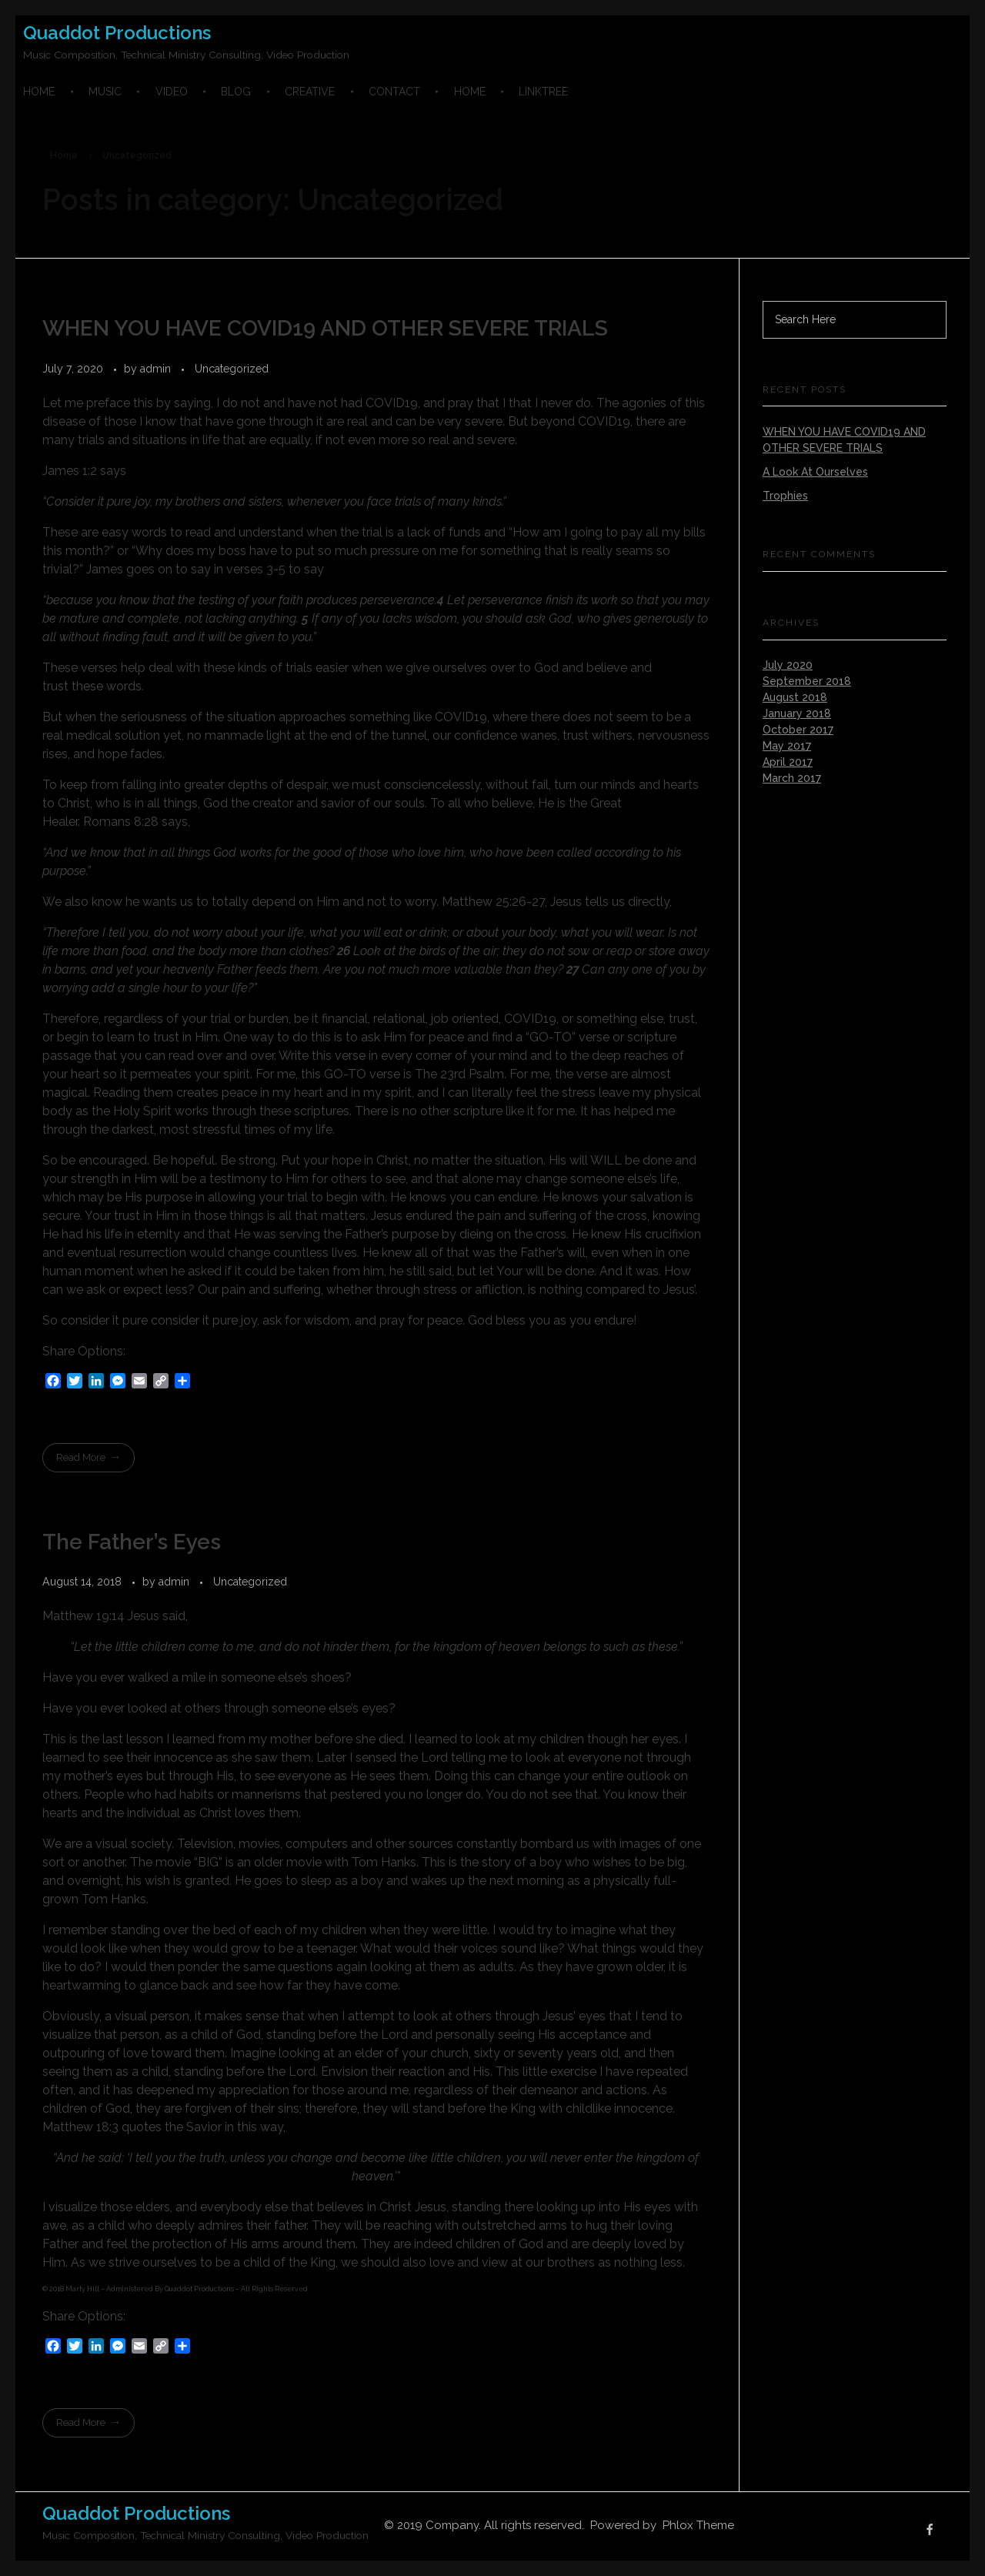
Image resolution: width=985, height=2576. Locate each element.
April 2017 (788, 762)
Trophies (785, 495)
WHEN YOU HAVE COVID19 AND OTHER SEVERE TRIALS (325, 328)
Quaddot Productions (117, 33)
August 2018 (795, 697)
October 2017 (798, 729)
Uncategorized (232, 369)
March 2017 (792, 778)
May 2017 (787, 746)
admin (157, 369)
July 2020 (788, 665)
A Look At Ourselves (815, 472)
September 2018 (807, 681)
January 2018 (797, 713)
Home (64, 155)
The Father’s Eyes (131, 1542)
